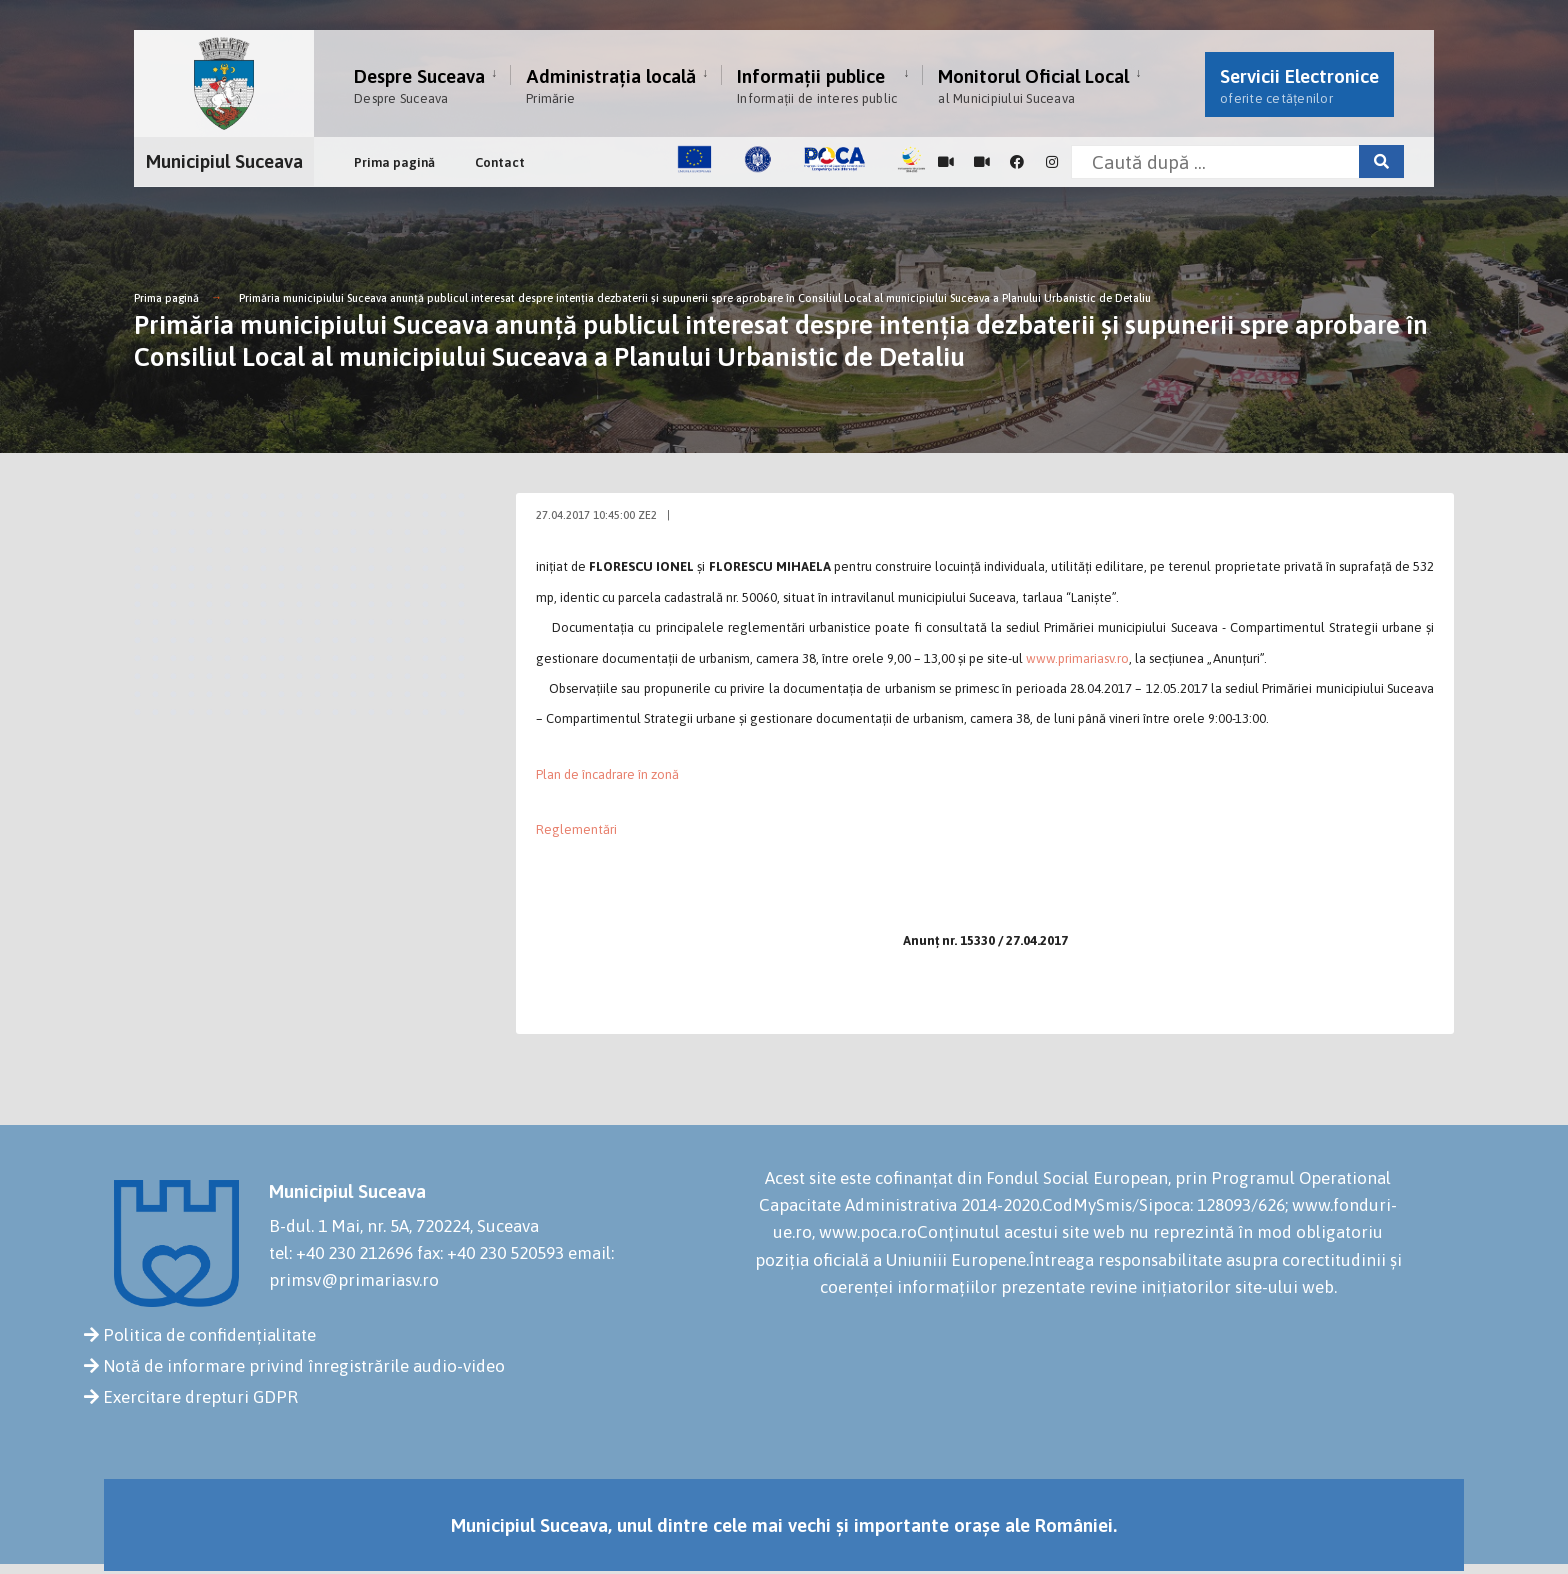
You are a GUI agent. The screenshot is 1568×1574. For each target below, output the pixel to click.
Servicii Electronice (1299, 85)
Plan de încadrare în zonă (607, 774)
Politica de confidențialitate (209, 1335)
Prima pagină (394, 162)
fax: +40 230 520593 (490, 1253)
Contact (500, 162)
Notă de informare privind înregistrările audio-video (304, 1366)
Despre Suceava (419, 85)
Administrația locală (611, 85)
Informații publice (817, 85)
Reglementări (576, 829)
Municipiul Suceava (224, 161)
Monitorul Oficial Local (1033, 85)
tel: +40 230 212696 (341, 1253)
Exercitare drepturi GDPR (200, 1397)
